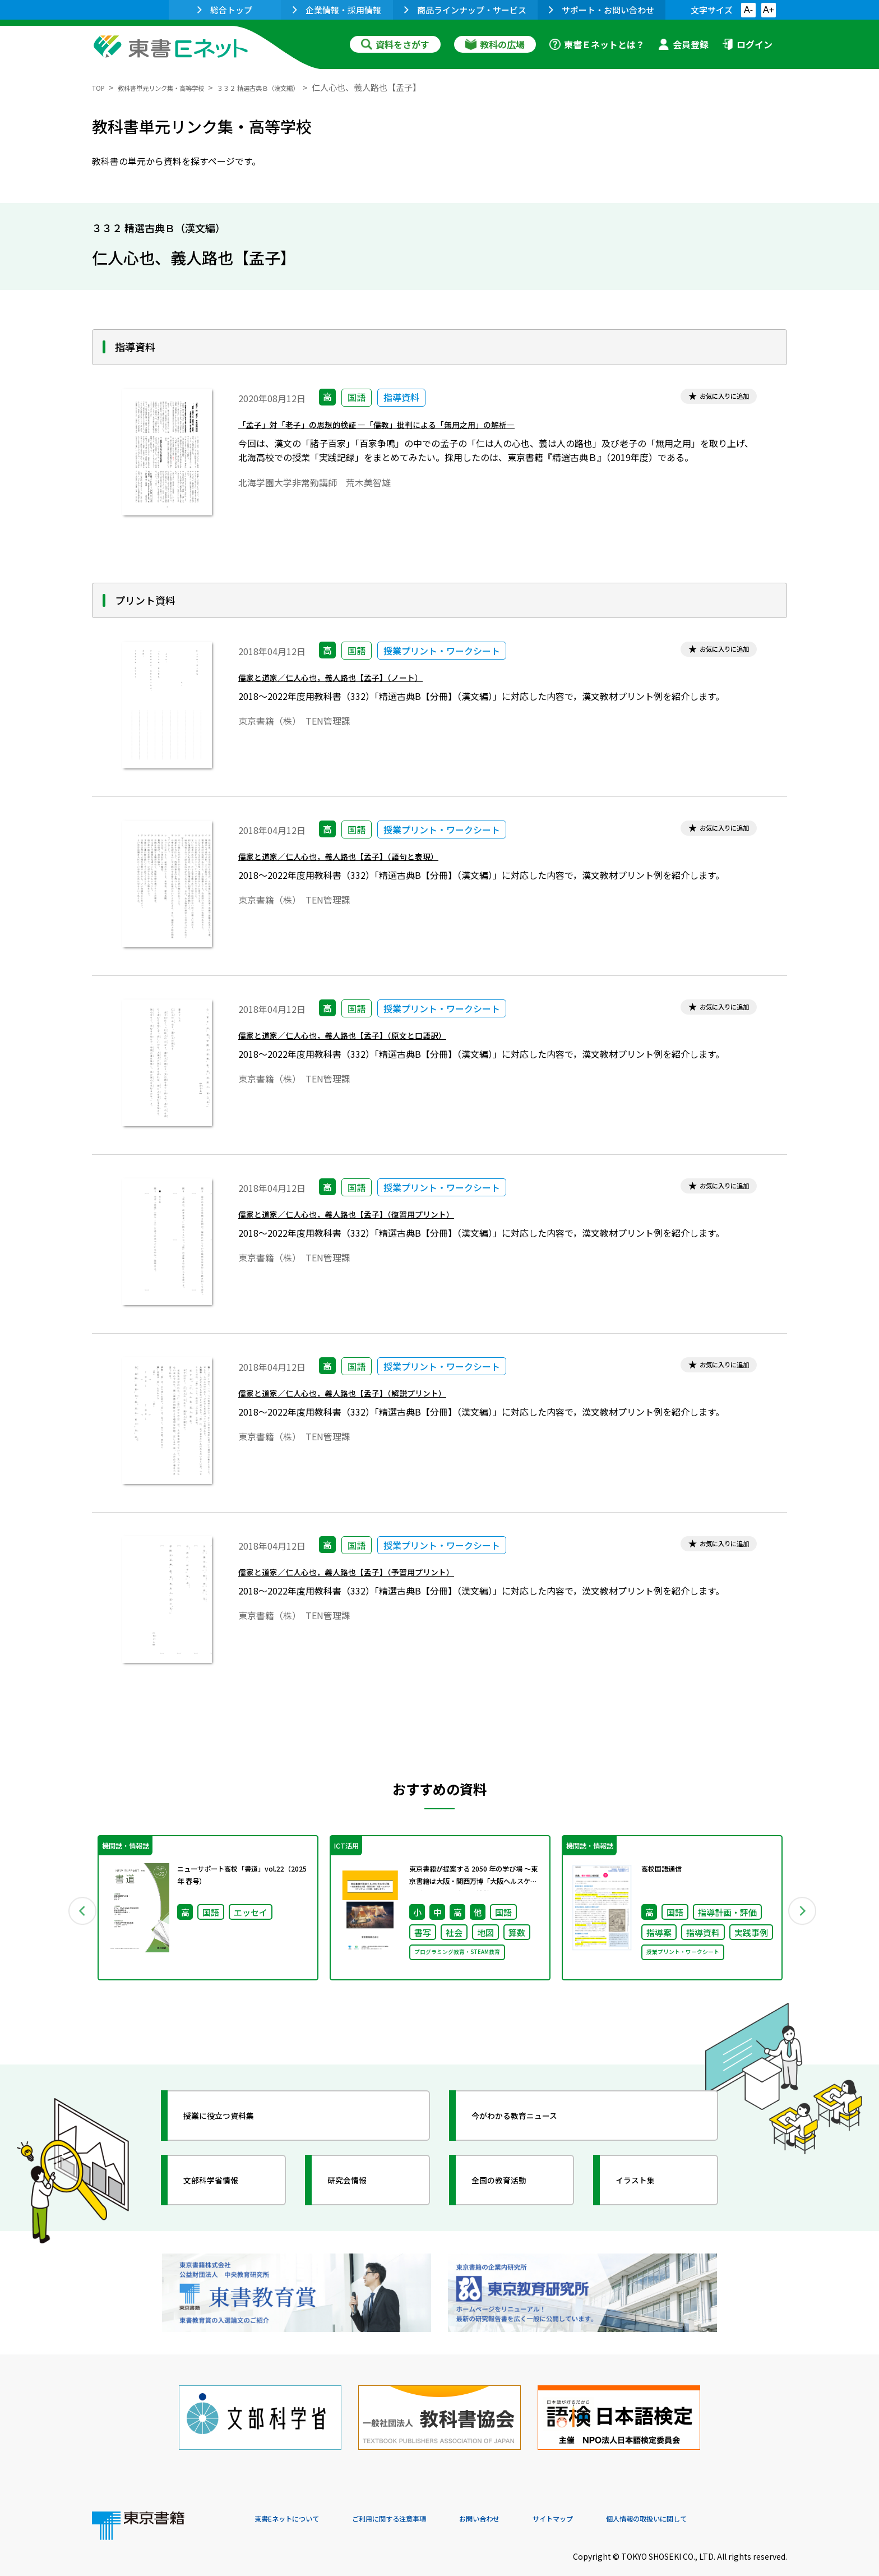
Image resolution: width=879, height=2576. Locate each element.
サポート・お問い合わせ (601, 10)
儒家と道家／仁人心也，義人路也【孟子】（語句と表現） (367, 861)
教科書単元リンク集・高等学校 (181, 87)
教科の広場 (495, 44)
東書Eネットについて (298, 2499)
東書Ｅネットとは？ (597, 44)
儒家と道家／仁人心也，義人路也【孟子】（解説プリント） (372, 1398)
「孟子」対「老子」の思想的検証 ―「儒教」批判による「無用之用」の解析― (415, 429)
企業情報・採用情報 (337, 10)
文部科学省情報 (225, 2188)
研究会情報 (359, 2188)
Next (803, 1912)
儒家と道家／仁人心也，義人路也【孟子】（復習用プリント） (377, 1219)
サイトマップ (619, 2499)
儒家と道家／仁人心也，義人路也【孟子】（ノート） (356, 682)
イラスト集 (647, 2188)
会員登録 (683, 44)
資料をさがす (395, 44)
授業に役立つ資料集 (235, 2124)
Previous (75, 1912)
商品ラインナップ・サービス (465, 10)
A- (748, 10)
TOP (100, 87)
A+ (768, 10)
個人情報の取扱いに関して (733, 2499)
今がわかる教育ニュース (533, 2124)
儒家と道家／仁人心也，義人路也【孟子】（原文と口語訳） (372, 1040)
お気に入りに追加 (712, 398)
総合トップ (224, 10)
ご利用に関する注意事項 (423, 2499)
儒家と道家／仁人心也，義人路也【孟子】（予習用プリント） (377, 1577)
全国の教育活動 (513, 2188)
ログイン (747, 44)
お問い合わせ (532, 2499)
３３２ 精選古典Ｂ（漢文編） (308, 87)
